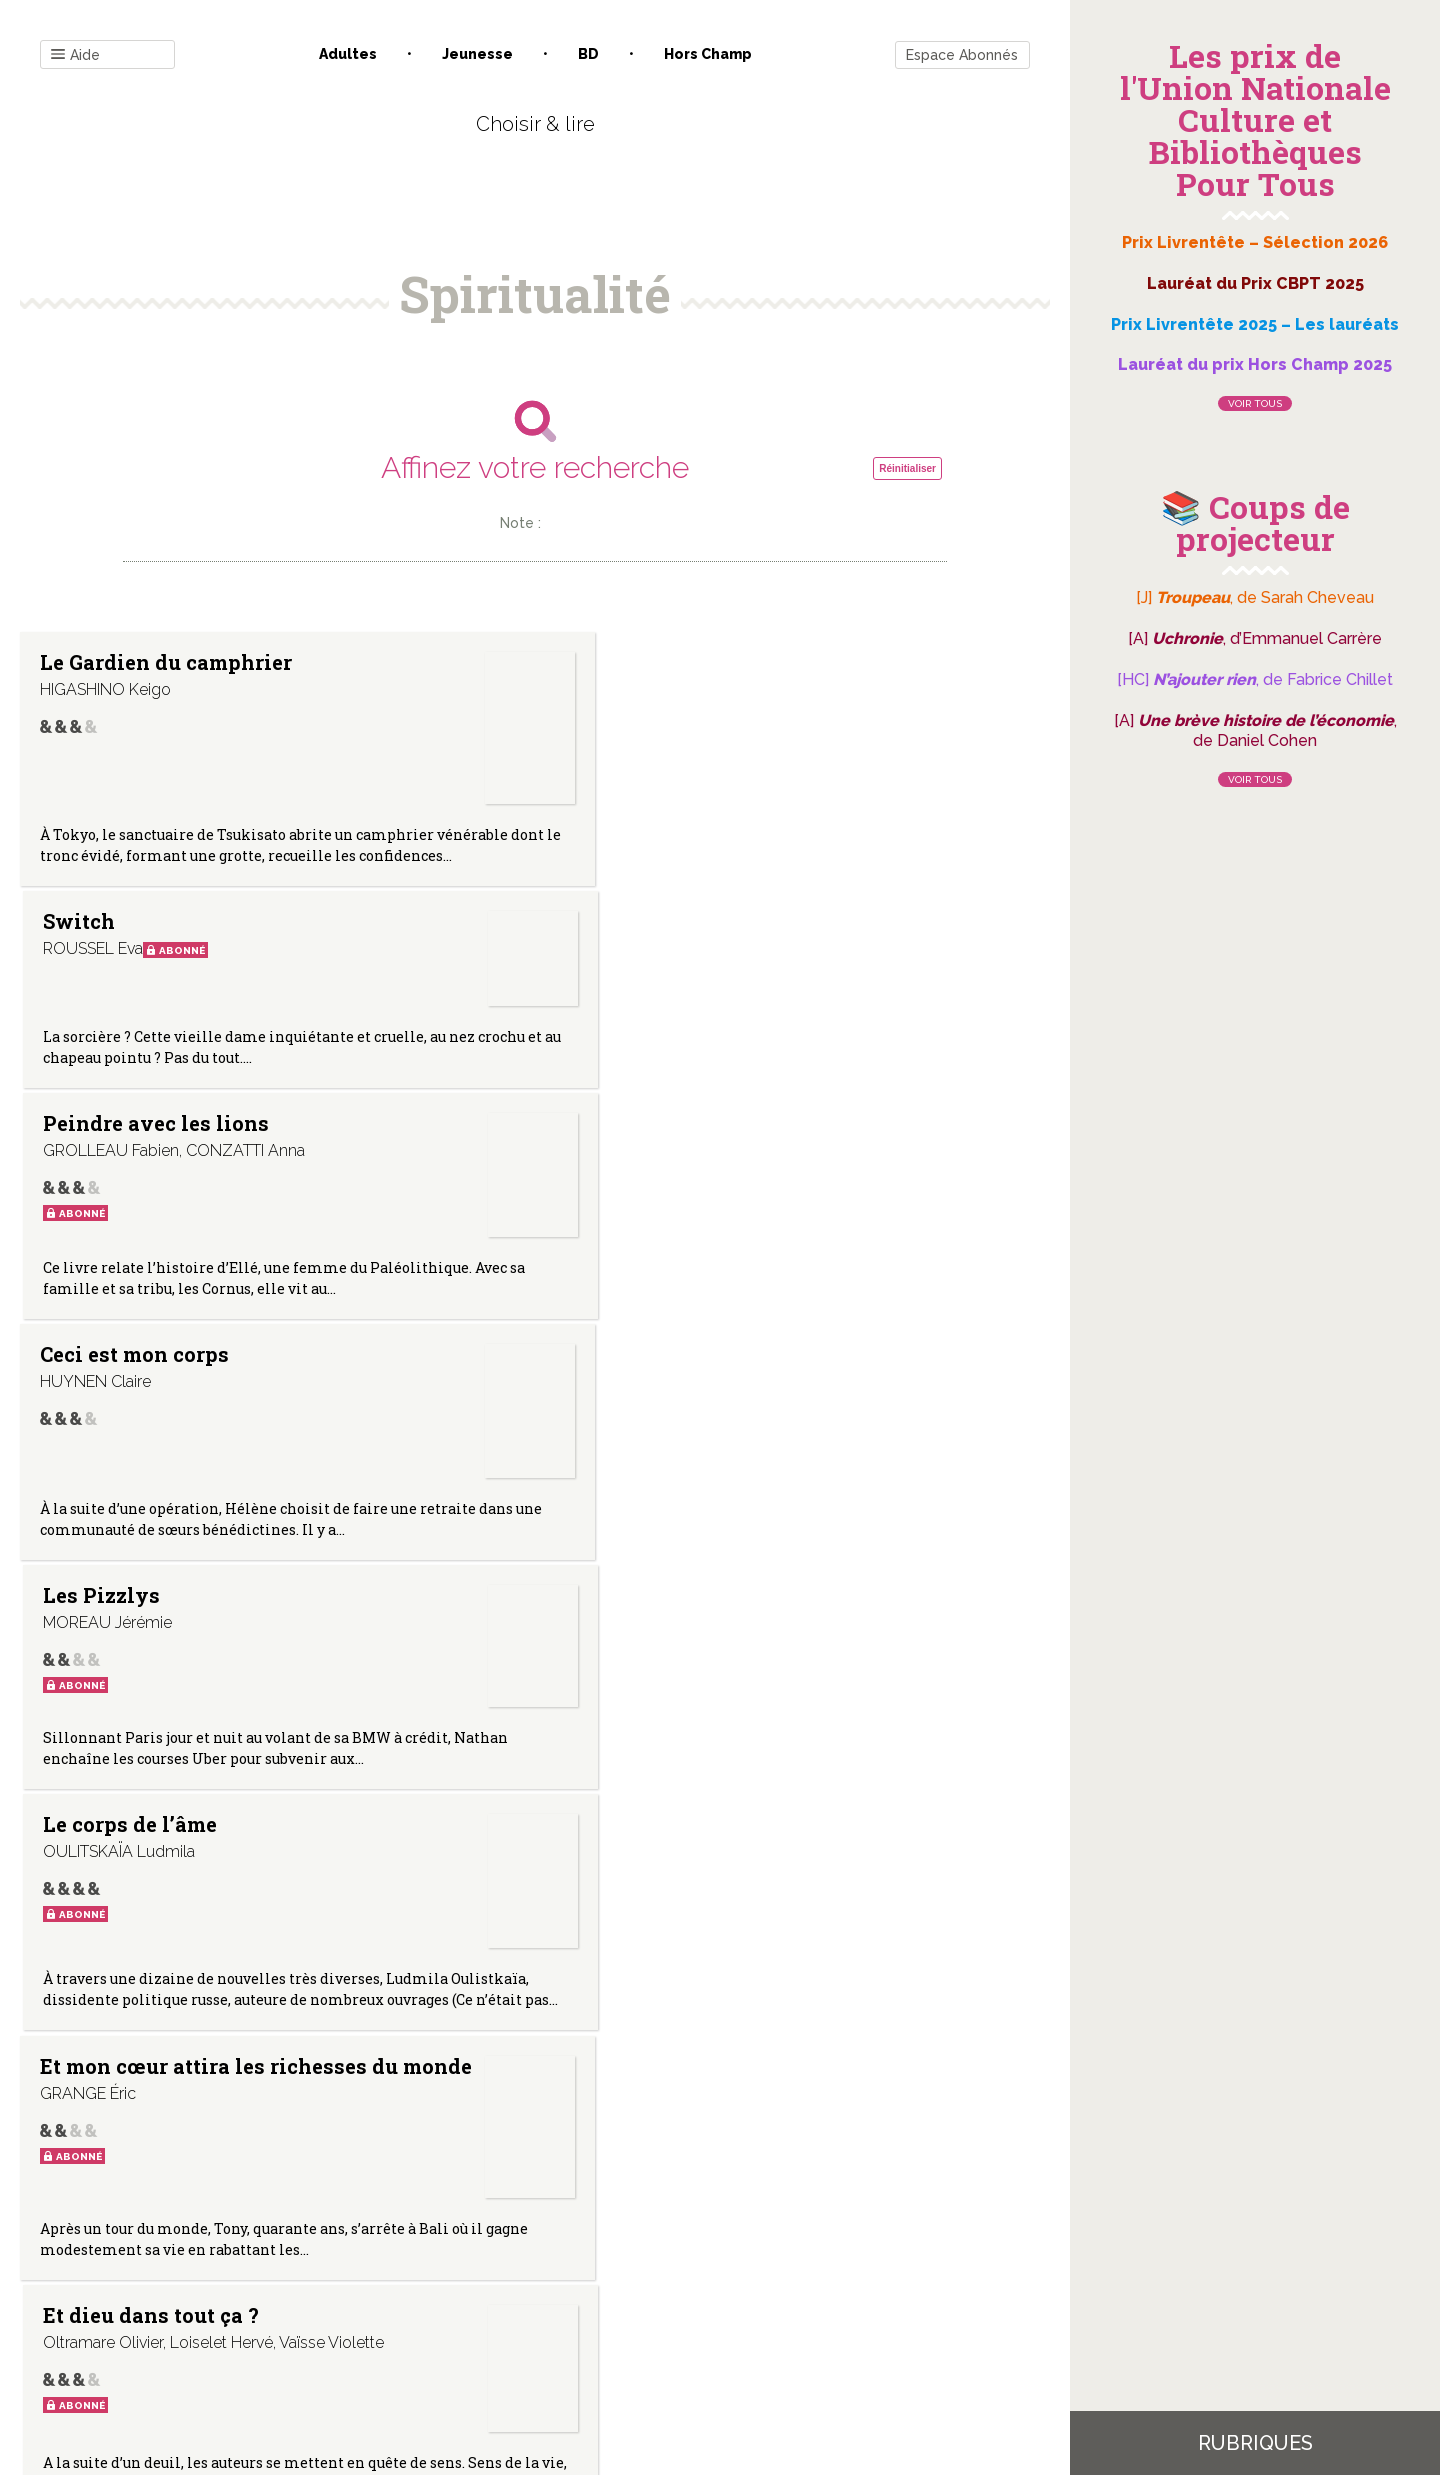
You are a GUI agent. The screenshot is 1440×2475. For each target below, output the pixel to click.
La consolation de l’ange (130, 1850)
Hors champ (708, 54)
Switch (420, 662)
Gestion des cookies (727, 2272)
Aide (75, 55)
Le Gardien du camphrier (110, 672)
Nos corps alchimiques (791, 1257)
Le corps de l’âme (815, 963)
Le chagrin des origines (459, 1850)
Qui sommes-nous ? (431, 2272)
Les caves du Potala (793, 1533)
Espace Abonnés (962, 55)
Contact (309, 2272)
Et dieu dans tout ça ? (470, 1257)
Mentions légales (580, 2272)
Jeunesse (477, 54)
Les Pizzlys (442, 963)
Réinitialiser (907, 468)
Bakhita (768, 1840)
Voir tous (1255, 403)
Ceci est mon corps (134, 963)
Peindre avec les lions (812, 672)
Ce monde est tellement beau (459, 1533)
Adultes (348, 54)
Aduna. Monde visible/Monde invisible (115, 1543)
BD (588, 54)
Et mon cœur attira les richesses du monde (135, 1267)
